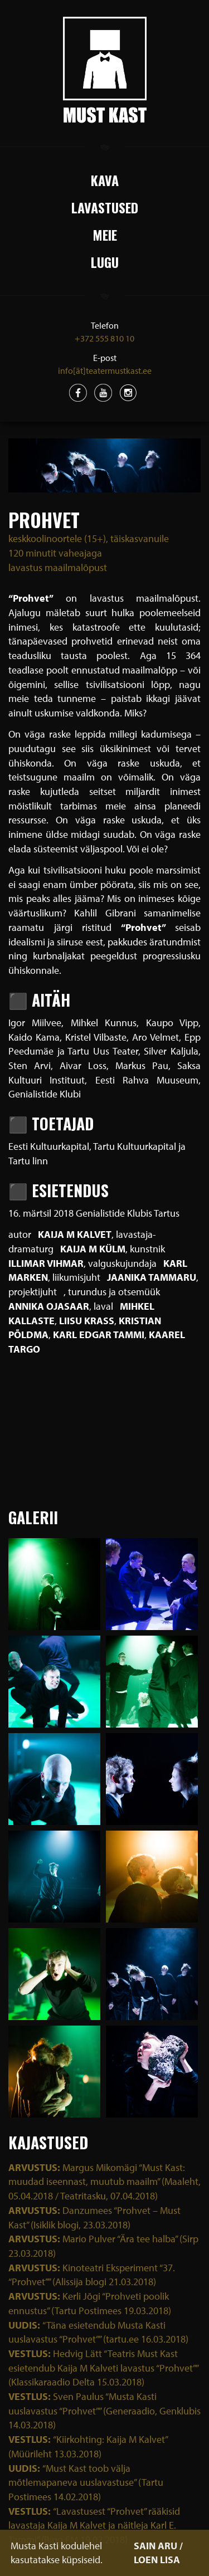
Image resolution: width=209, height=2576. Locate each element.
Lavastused (104, 207)
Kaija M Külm (92, 1248)
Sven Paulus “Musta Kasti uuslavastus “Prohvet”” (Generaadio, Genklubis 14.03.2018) (104, 2410)
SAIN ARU (155, 2545)
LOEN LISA (157, 2559)
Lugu (105, 262)
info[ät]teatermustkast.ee (105, 370)
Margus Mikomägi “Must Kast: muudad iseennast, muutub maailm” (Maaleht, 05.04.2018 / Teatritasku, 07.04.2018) (104, 2181)
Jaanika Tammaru (151, 1277)
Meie (105, 235)
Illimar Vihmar (46, 1263)
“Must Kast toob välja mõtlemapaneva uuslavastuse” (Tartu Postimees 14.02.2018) (85, 2482)
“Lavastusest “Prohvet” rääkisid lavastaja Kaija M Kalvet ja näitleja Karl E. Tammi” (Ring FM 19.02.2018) (94, 2525)
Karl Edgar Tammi (98, 1334)
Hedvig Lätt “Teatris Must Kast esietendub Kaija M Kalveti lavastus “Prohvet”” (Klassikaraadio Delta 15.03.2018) (103, 2367)
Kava (105, 180)
